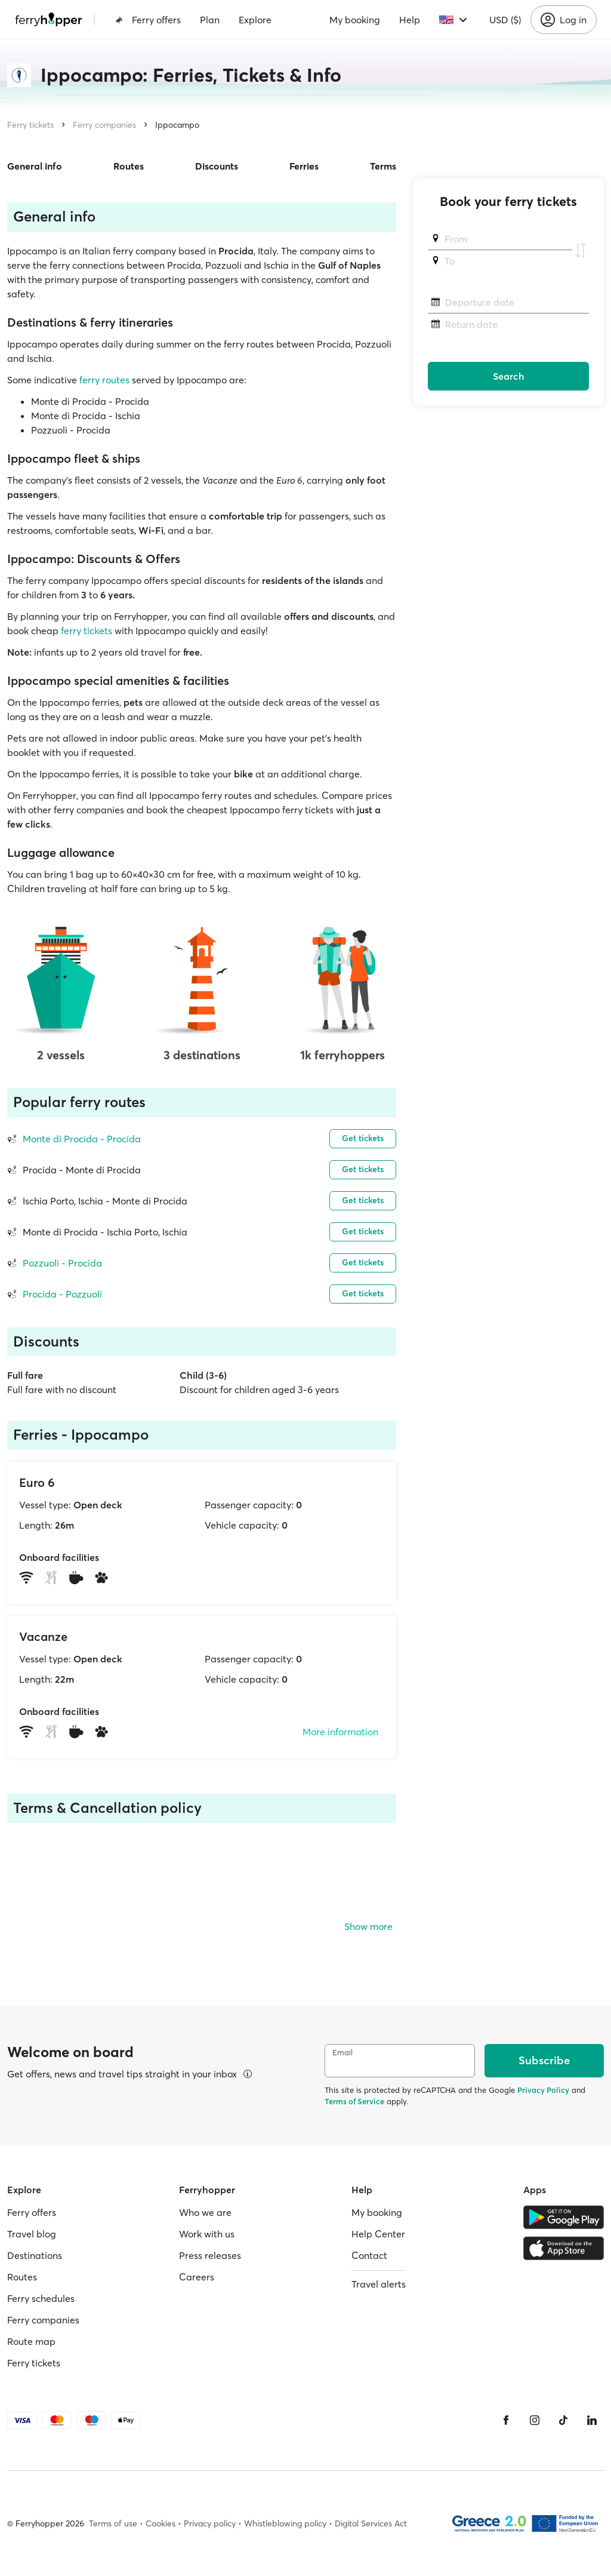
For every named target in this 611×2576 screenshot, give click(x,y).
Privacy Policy (543, 2090)
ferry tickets (85, 631)
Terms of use (113, 2523)
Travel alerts (378, 2284)
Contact (369, 2255)
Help (409, 20)
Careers (196, 2277)
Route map (31, 2341)
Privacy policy (210, 2523)
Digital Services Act (371, 2523)
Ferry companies (104, 124)
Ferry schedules (41, 2298)
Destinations (34, 2255)
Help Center (378, 2234)
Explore (255, 20)
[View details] (247, 2074)
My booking (354, 20)
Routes (128, 166)
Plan (210, 20)
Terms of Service (354, 2101)
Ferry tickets (30, 124)
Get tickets (363, 1138)
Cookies (160, 2523)
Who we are (205, 2212)
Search (508, 376)
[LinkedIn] (592, 2420)
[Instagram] (535, 2420)
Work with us (206, 2234)
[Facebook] (506, 2420)
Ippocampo (177, 124)
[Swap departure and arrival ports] (580, 250)
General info (34, 166)
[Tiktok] (563, 2420)
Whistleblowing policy (285, 2523)
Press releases (210, 2255)
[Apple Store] (563, 2248)
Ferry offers (148, 20)
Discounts (216, 166)
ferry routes (103, 380)
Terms (383, 166)
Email (342, 2053)
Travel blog (31, 2234)
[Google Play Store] (563, 2217)
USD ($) (505, 20)
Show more (368, 1926)
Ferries (304, 166)
